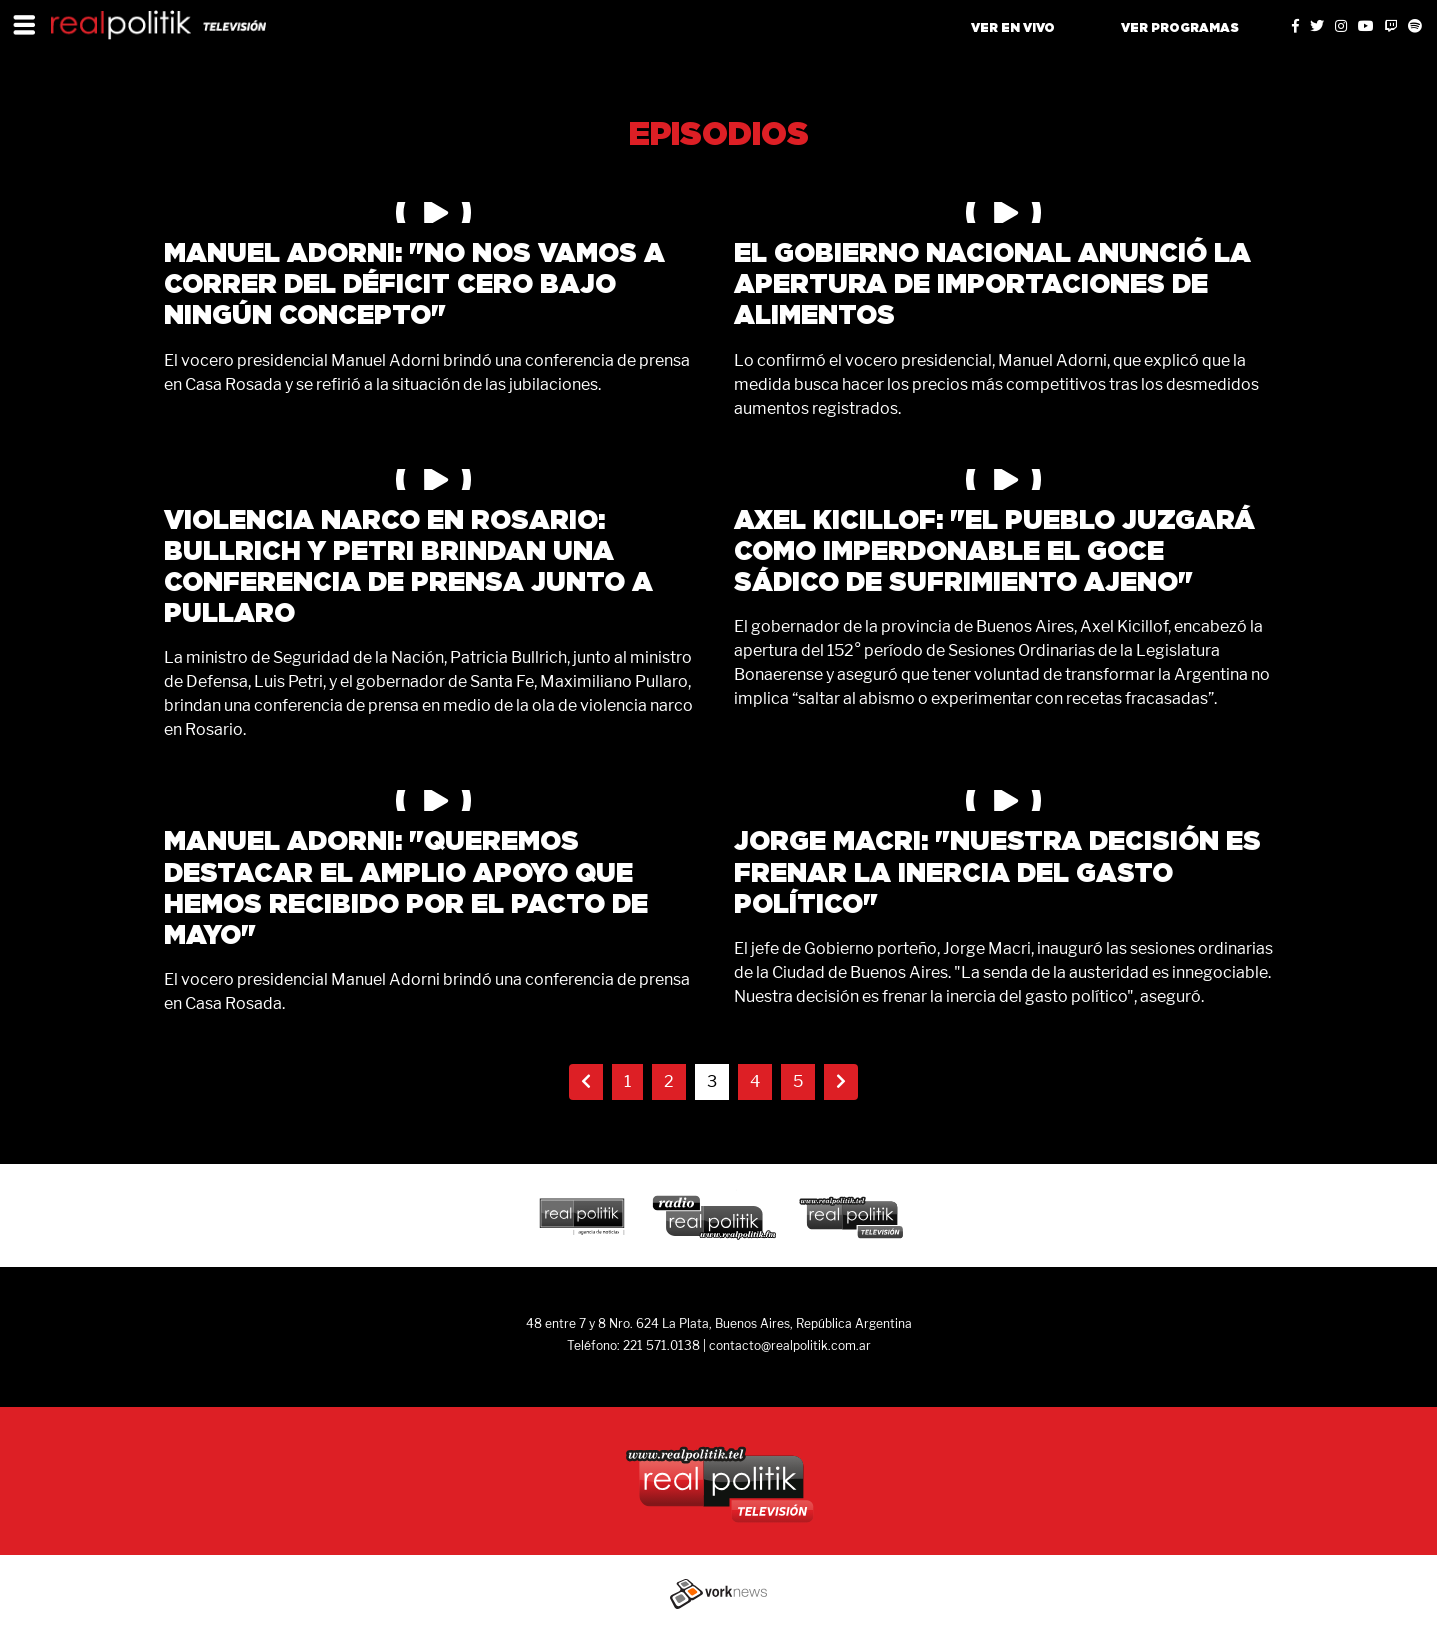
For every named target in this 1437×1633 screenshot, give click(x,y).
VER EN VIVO (1013, 28)
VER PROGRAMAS (1180, 28)
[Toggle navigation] (24, 24)
